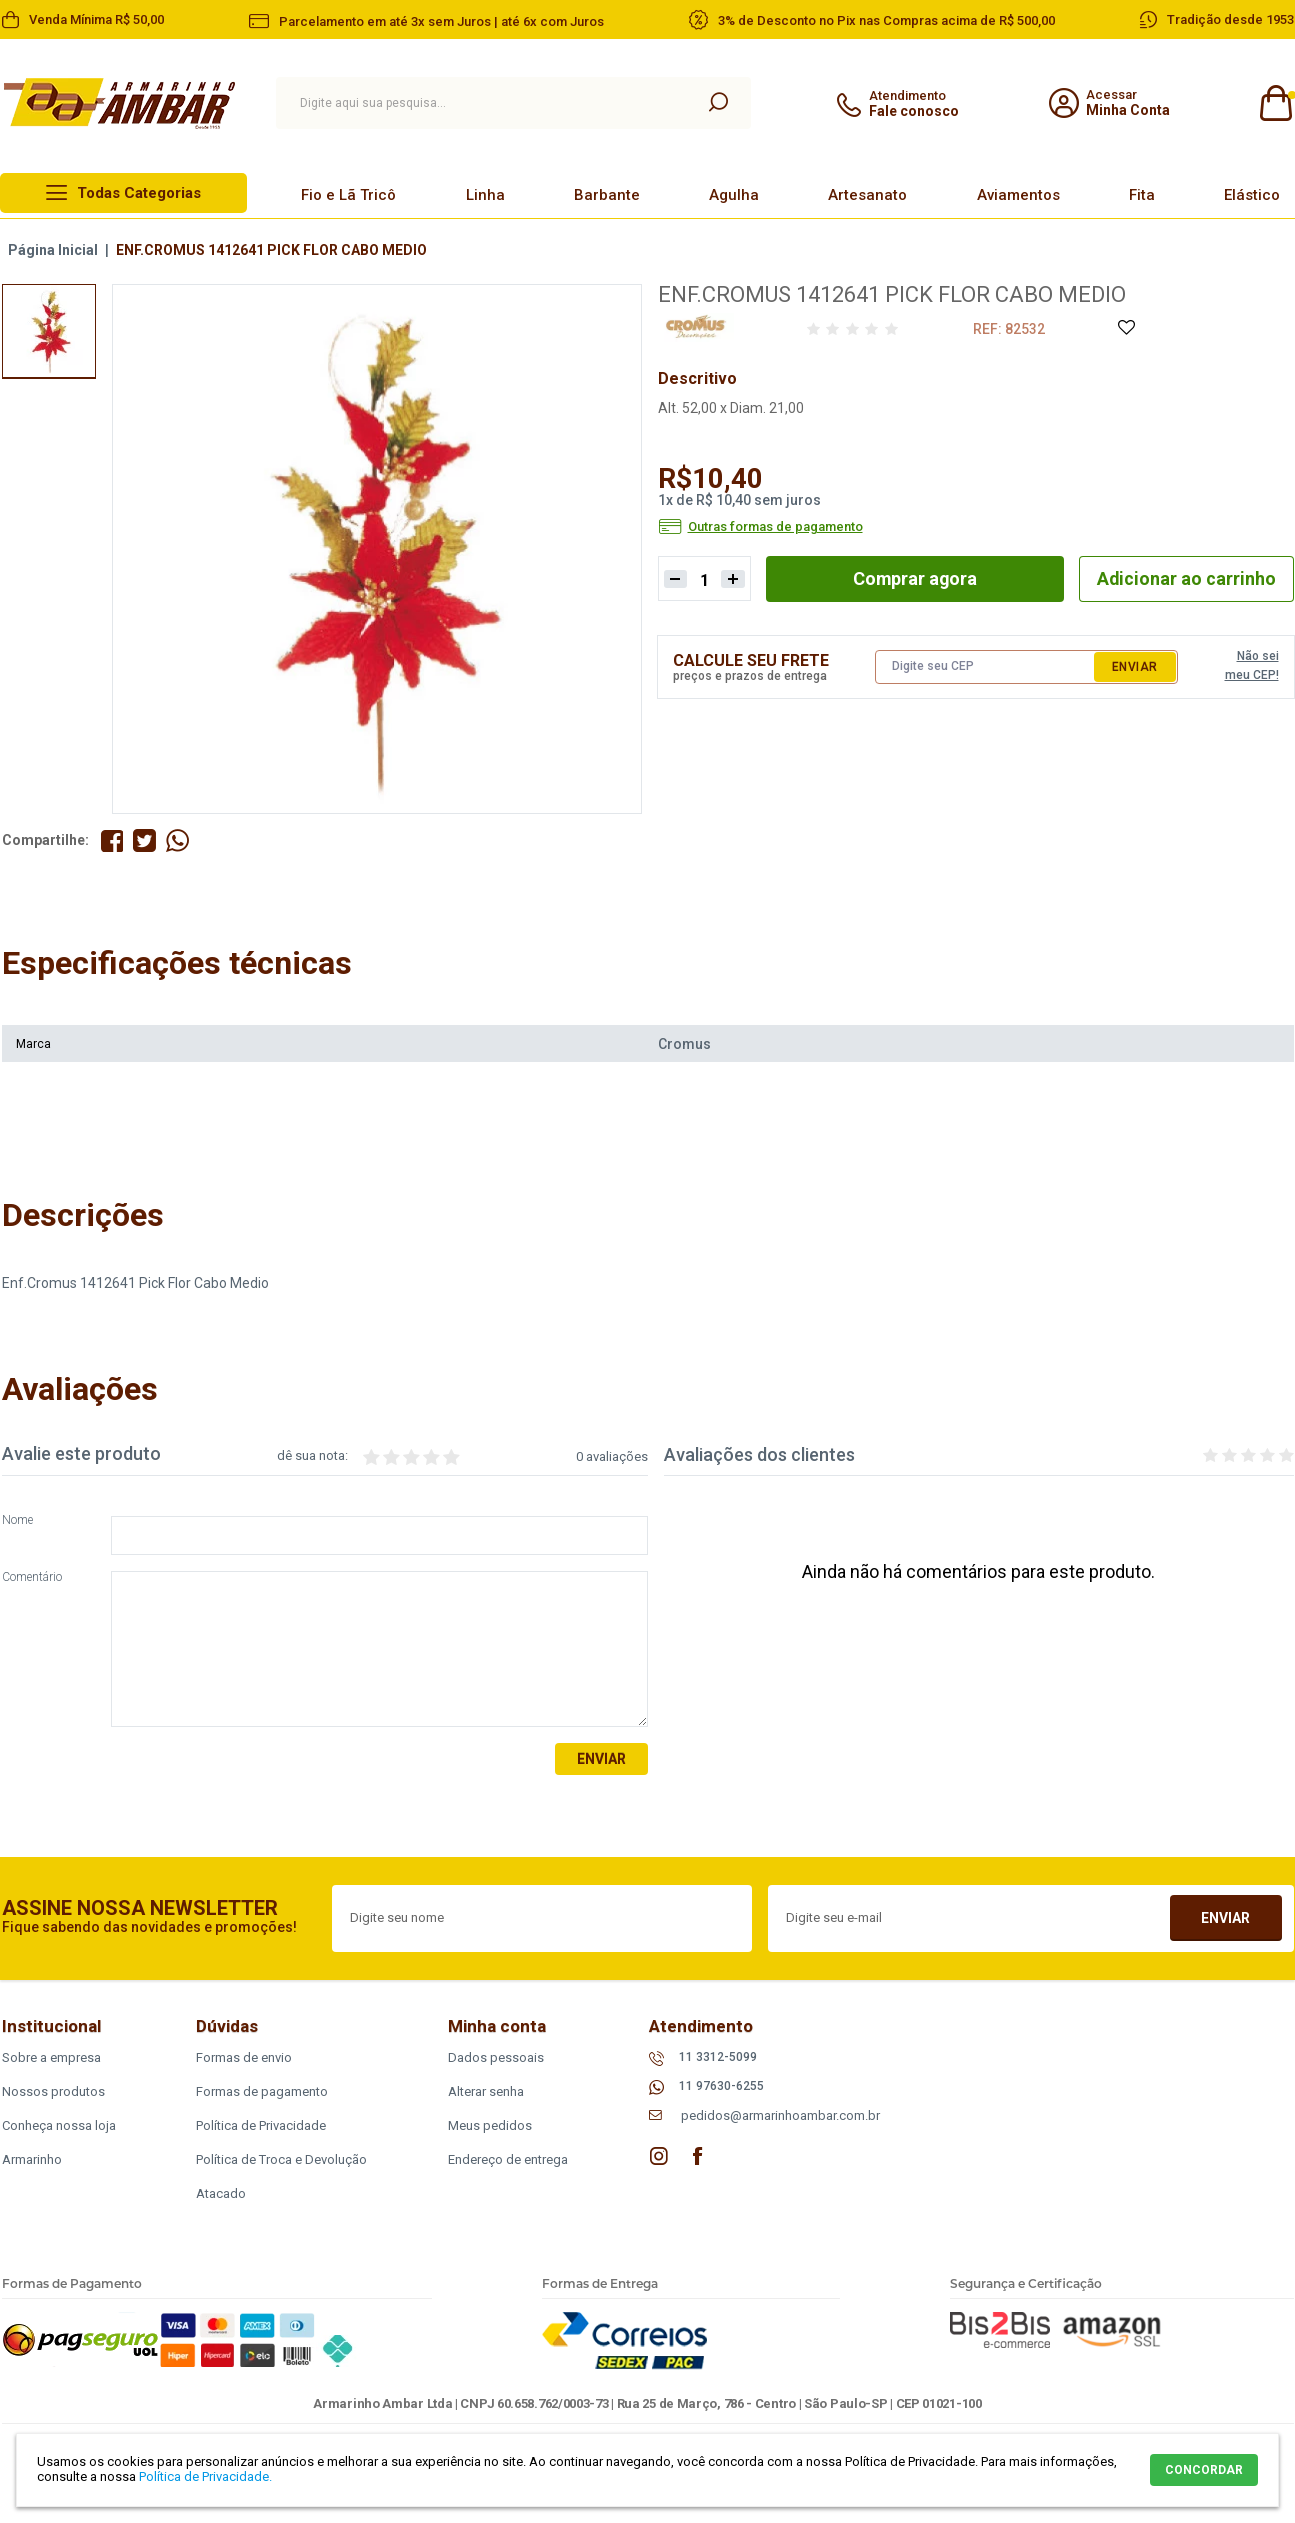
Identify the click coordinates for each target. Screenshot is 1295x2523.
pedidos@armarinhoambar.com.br (780, 2115)
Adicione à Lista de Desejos (1125, 328)
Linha (485, 195)
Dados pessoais (496, 2057)
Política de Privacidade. (205, 2476)
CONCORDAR (1204, 2470)
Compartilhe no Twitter (145, 840)
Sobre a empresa (51, 2057)
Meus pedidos (490, 2125)
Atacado (221, 2193)
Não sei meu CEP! (1252, 666)
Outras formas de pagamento (775, 527)
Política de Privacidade (261, 2125)
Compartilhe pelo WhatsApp (178, 840)
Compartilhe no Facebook (112, 840)
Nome (17, 1520)
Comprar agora (914, 578)
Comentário (32, 1577)
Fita (1142, 195)
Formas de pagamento (262, 2091)
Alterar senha (486, 2091)
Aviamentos (1018, 195)
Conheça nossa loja (59, 2125)
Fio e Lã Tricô (348, 195)
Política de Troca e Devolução (281, 2159)
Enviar (1135, 667)
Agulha (734, 195)
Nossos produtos (53, 2091)
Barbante (607, 195)
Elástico (1252, 195)
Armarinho (32, 2159)
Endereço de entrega (508, 2159)
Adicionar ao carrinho (1186, 578)
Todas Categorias (139, 193)
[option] (49, 331)
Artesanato (867, 195)
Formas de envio (244, 2057)
